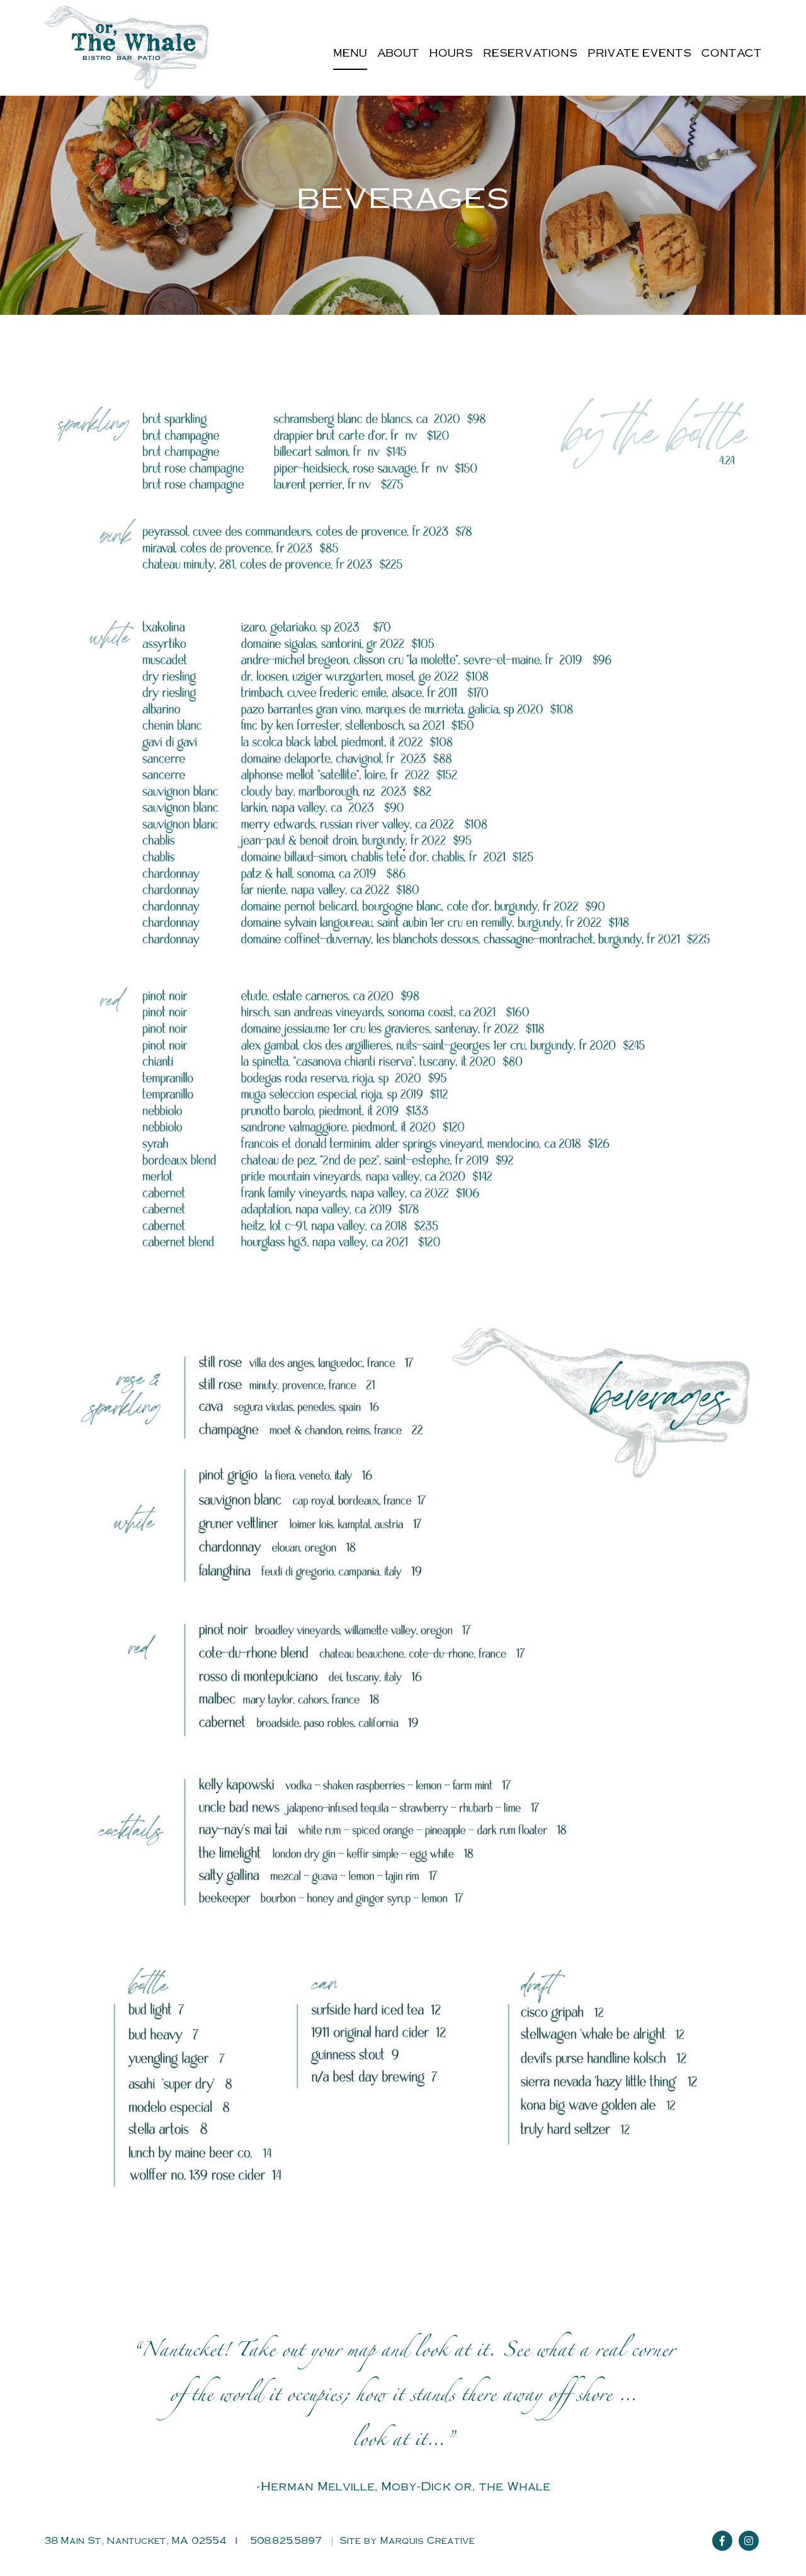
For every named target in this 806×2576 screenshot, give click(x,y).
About (398, 52)
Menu (350, 52)
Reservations (530, 52)
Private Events (639, 52)
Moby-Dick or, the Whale (465, 2485)
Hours (451, 52)
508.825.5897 (286, 2540)
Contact (731, 52)
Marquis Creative (427, 2540)
